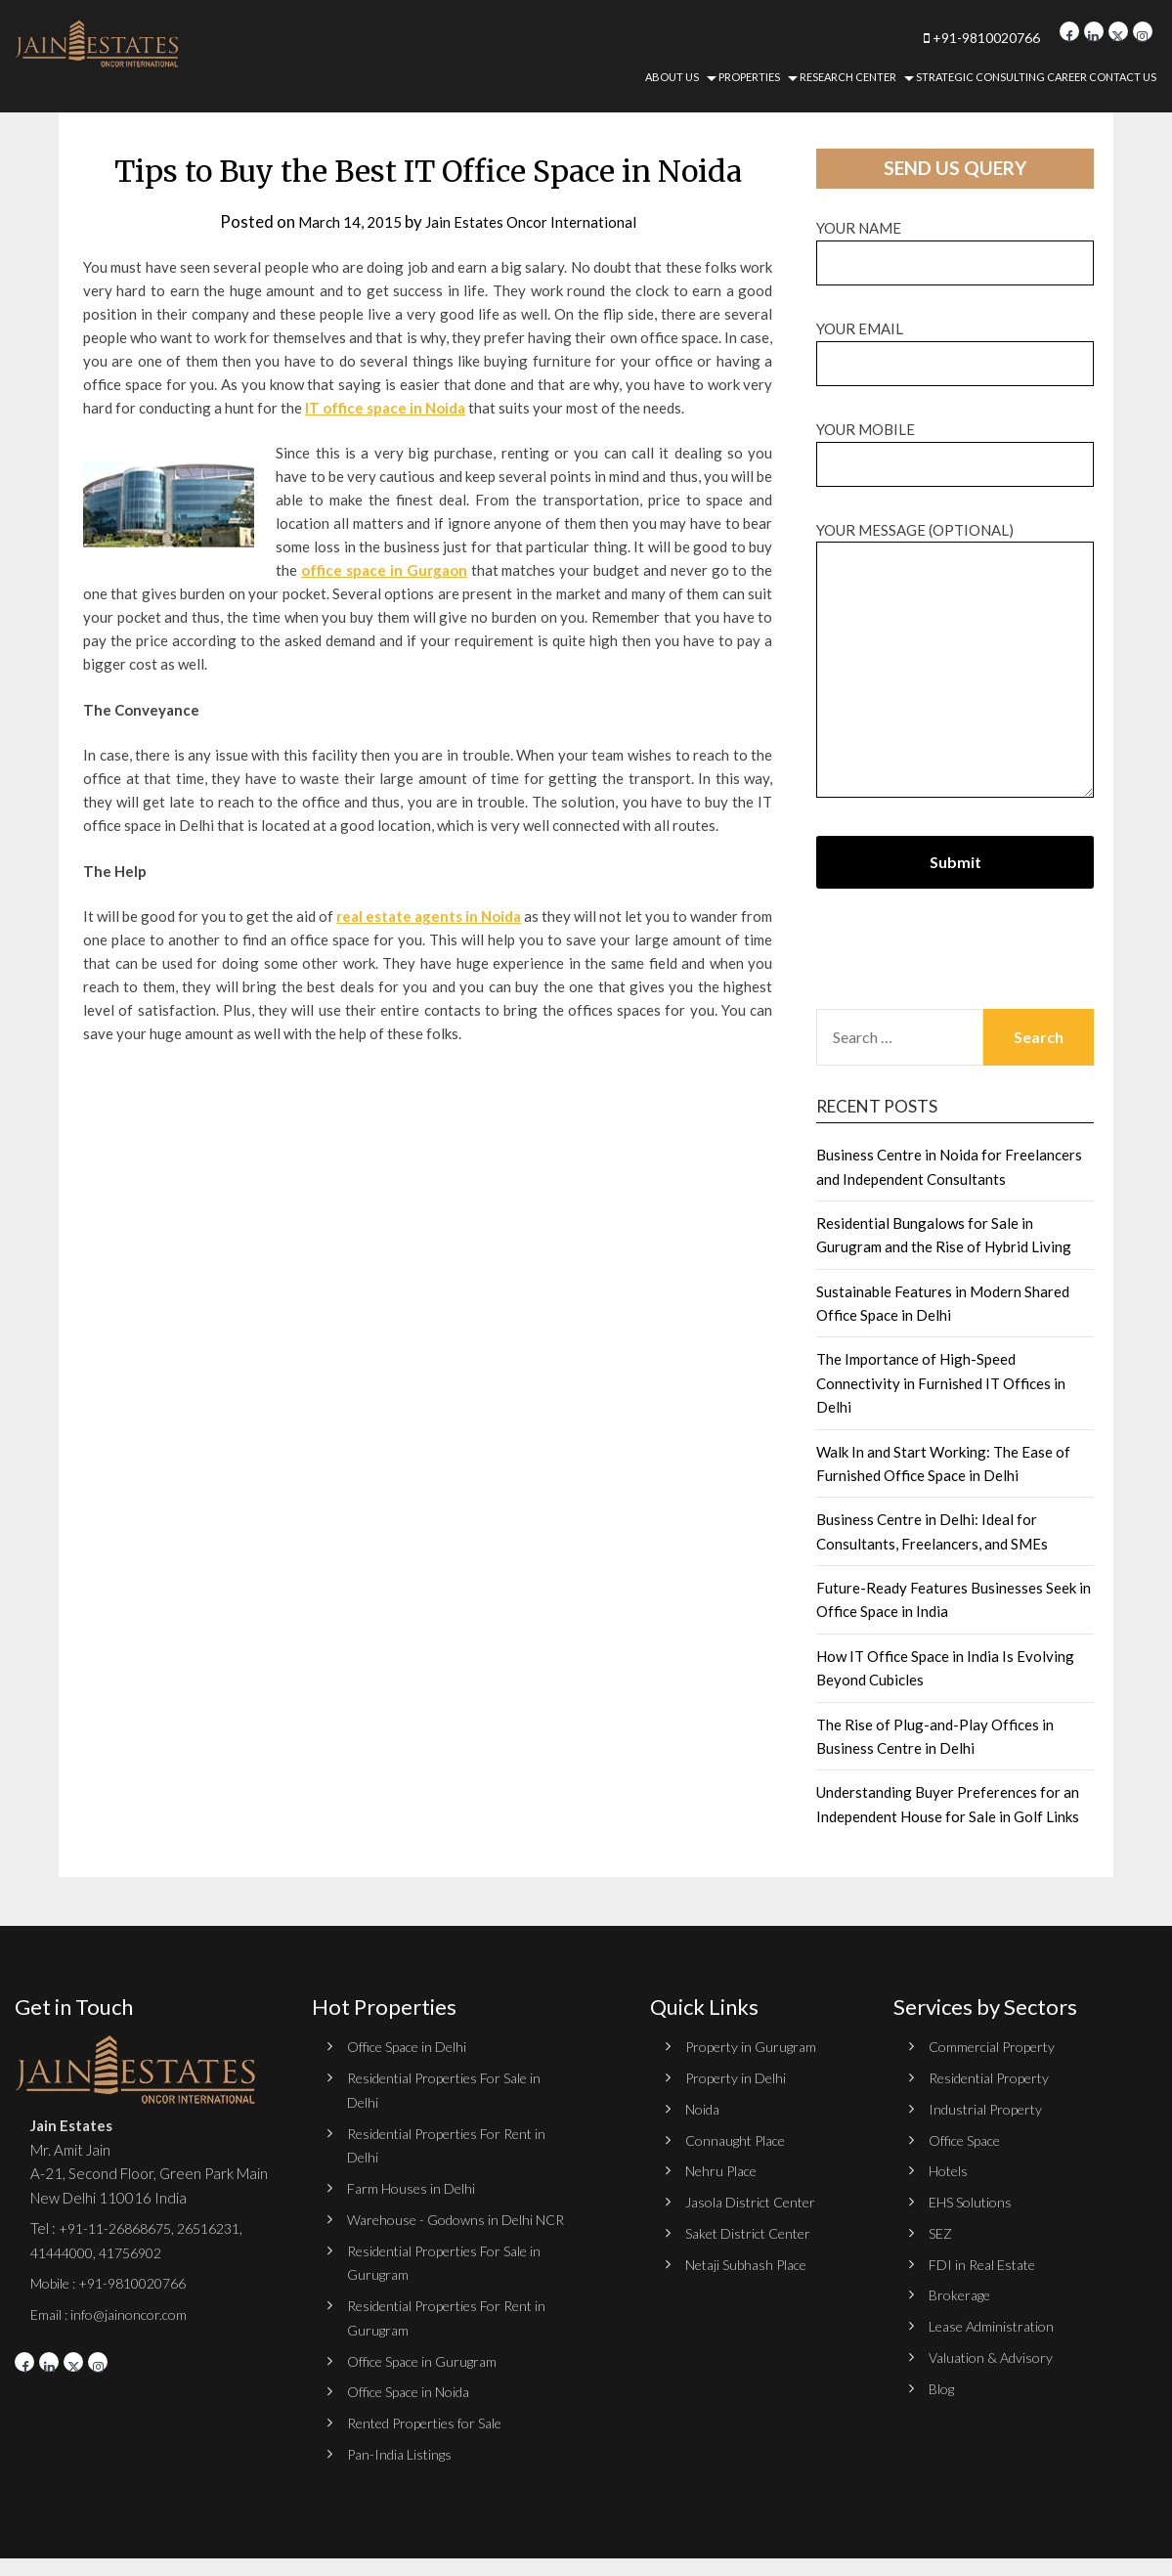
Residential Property (996, 2077)
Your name (955, 245)
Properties (749, 76)
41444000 (65, 2251)
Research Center (848, 76)
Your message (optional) (955, 661)
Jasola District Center (756, 2199)
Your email (955, 345)
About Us (672, 76)
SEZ (941, 2231)
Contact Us (1122, 76)
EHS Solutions (973, 2199)
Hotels (950, 2169)
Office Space (969, 2139)
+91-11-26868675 (121, 2228)
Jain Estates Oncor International (536, 221)
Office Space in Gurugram (427, 2380)
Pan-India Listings (402, 2472)
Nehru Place (724, 2169)
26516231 (224, 2228)
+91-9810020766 (935, 36)
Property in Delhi (739, 2077)
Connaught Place (740, 2139)
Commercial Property (997, 2046)
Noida (704, 2108)
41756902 (142, 2251)
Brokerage (963, 2291)
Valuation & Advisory (996, 2353)
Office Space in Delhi (412, 2046)
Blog (942, 2384)
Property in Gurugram (754, 2046)
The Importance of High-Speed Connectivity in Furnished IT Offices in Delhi (940, 1383)
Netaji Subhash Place (751, 2261)
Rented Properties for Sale (434, 2442)
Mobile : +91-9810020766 (116, 2283)
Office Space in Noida (414, 2411)
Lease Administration (997, 2323)
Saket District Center (754, 2231)
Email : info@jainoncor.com (113, 2313)
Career (1067, 76)
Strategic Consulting (980, 76)
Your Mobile (955, 446)
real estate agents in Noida (428, 916)
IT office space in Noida (385, 407)
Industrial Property (990, 2108)
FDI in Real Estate (986, 2261)
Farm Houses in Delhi (414, 2186)
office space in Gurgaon (384, 570)
